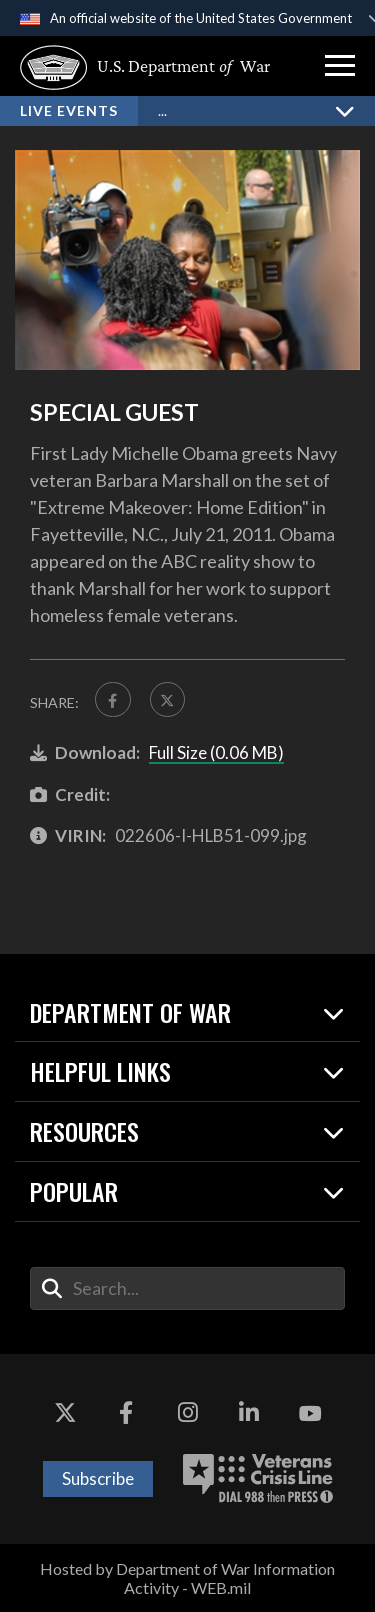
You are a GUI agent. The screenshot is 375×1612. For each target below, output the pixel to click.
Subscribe (98, 1478)
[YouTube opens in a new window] (310, 1414)
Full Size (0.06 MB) (216, 753)
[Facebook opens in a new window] (126, 1414)
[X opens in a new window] (65, 1414)
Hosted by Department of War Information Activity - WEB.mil (187, 1578)
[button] (340, 66)
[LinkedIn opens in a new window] (249, 1414)
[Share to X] (168, 700)
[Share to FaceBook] (113, 700)
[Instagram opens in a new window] (188, 1414)
